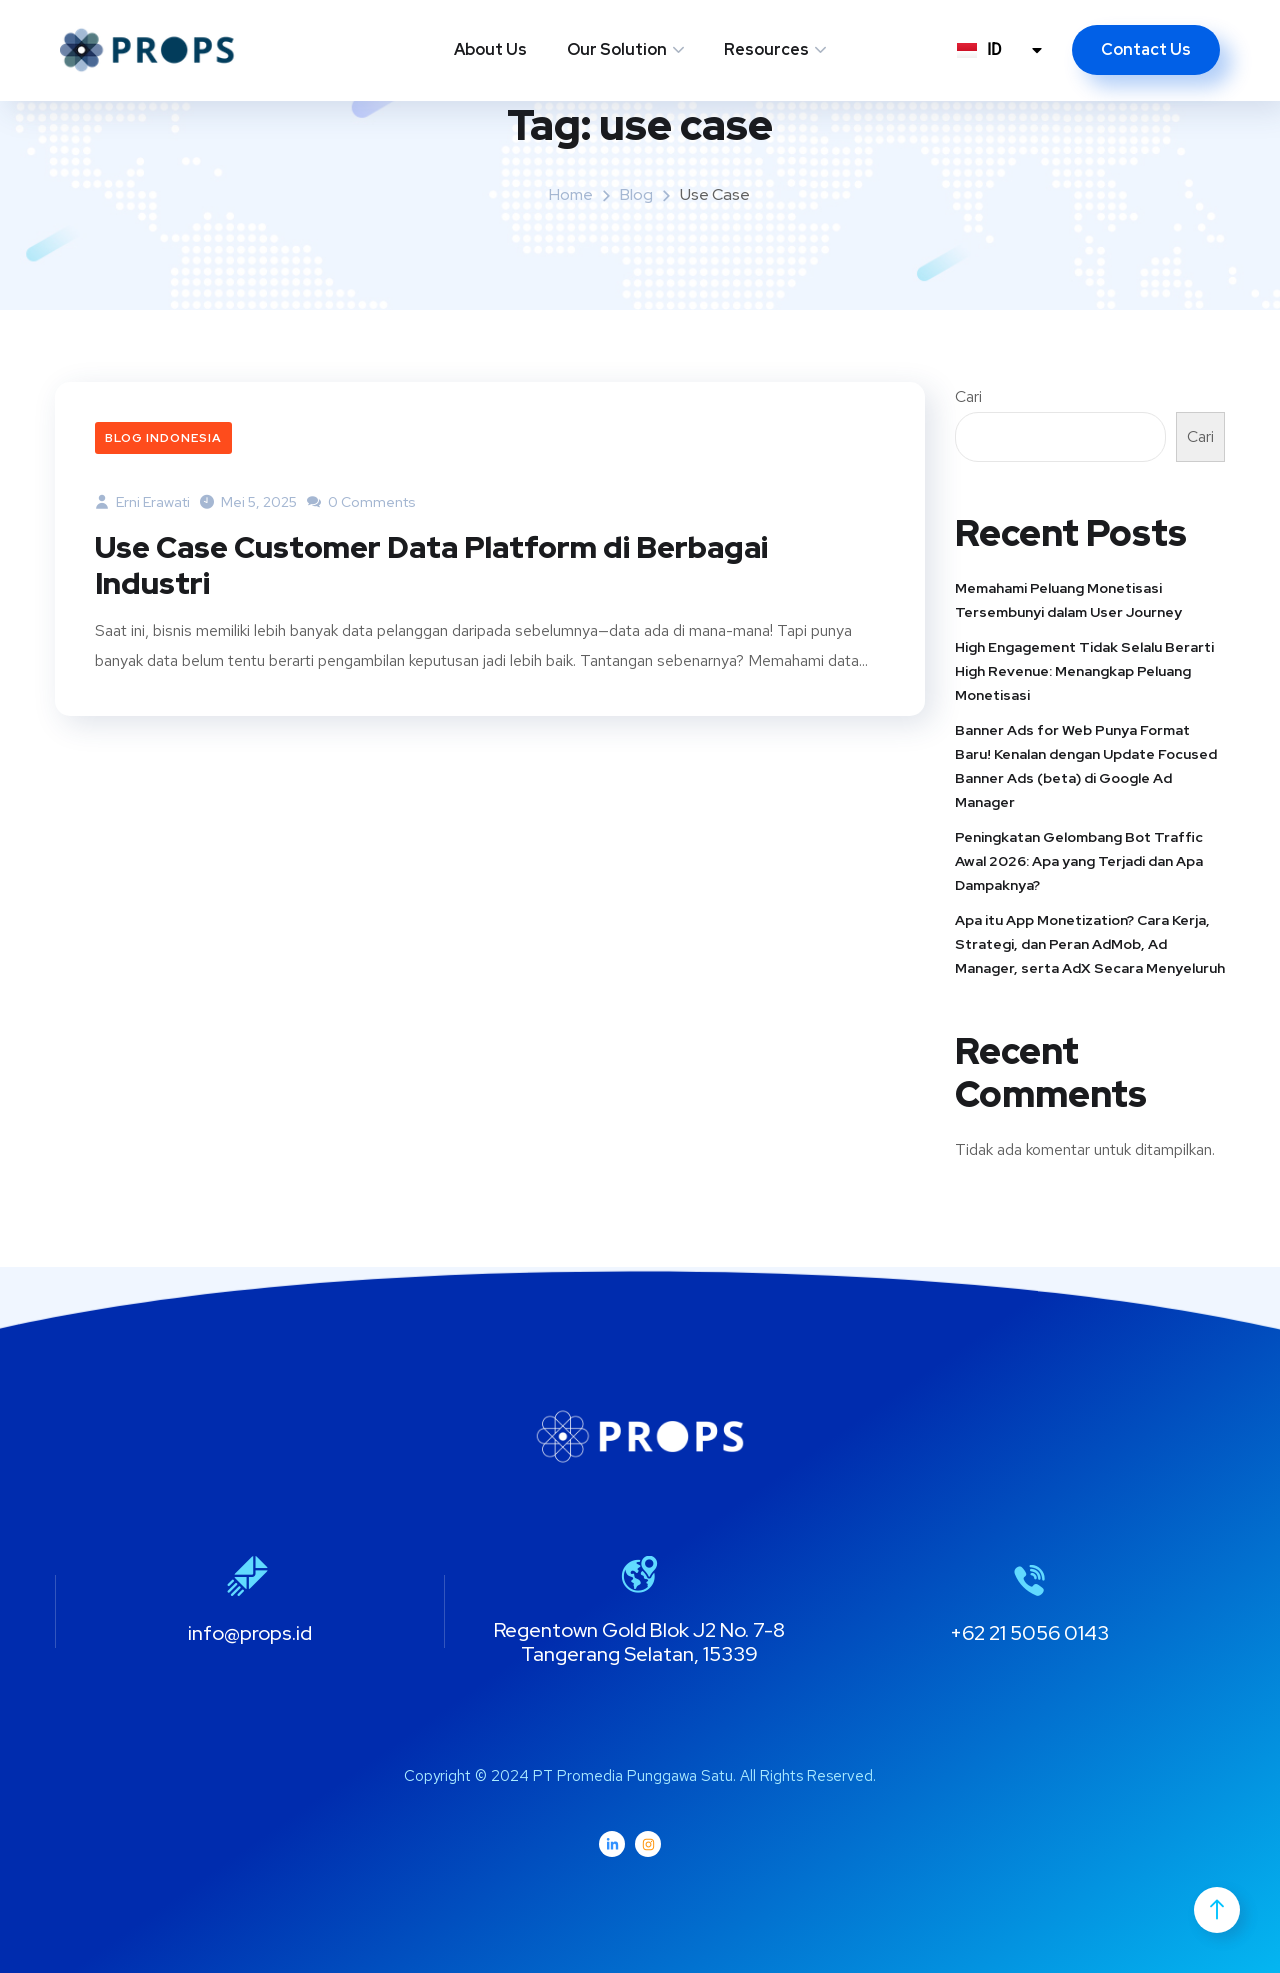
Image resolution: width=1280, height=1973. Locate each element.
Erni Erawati (142, 502)
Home (571, 194)
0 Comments (361, 502)
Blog (636, 194)
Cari (968, 396)
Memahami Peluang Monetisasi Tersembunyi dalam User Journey (1068, 600)
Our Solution (617, 49)
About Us (490, 49)
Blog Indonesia (163, 438)
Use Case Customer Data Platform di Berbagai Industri (431, 565)
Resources (766, 49)
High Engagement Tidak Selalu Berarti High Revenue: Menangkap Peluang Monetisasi (1084, 671)
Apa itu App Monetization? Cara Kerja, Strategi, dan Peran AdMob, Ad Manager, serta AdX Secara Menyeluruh (1090, 944)
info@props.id (250, 1633)
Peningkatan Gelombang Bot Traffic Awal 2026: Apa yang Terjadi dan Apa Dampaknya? (1079, 861)
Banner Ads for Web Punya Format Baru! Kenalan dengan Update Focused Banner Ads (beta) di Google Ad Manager (1086, 766)
